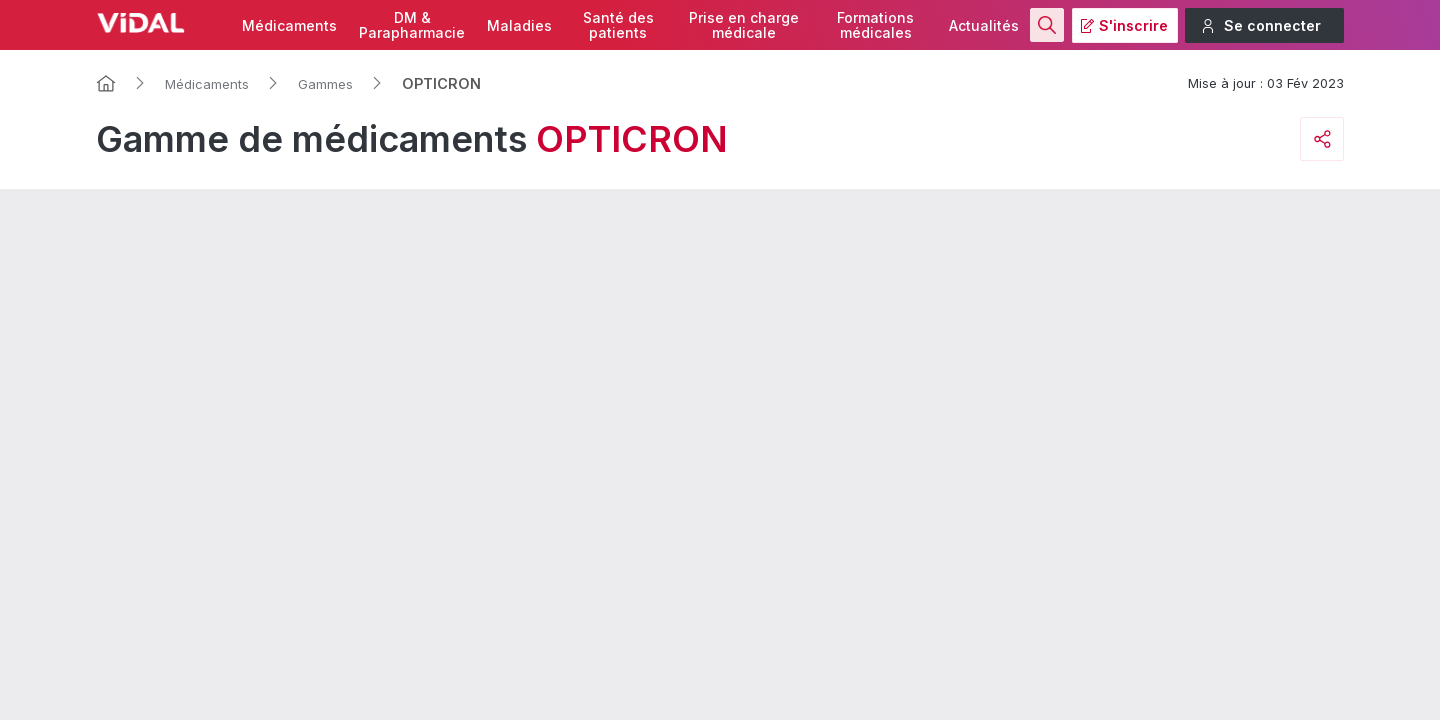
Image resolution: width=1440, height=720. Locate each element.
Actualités (984, 25)
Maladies (519, 25)
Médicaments (289, 25)
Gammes (325, 84)
